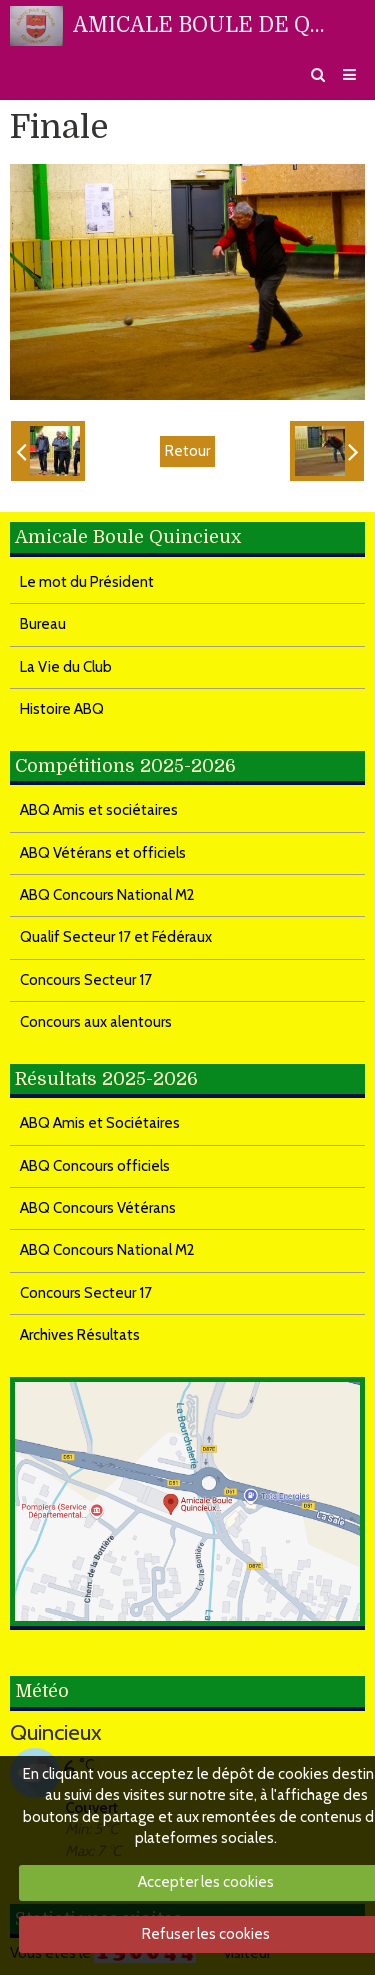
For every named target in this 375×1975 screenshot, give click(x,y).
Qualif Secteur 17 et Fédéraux (116, 937)
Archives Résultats (80, 1335)
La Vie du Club (66, 667)
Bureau (43, 624)
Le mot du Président (87, 582)
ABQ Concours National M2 (107, 895)
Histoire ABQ (62, 709)
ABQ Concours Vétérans (98, 1208)
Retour (187, 451)
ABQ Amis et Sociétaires (100, 1123)
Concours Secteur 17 (86, 980)
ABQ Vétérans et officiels (103, 853)
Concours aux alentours (96, 1022)
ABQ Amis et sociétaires (99, 810)
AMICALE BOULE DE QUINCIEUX (204, 25)
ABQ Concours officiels (95, 1166)
